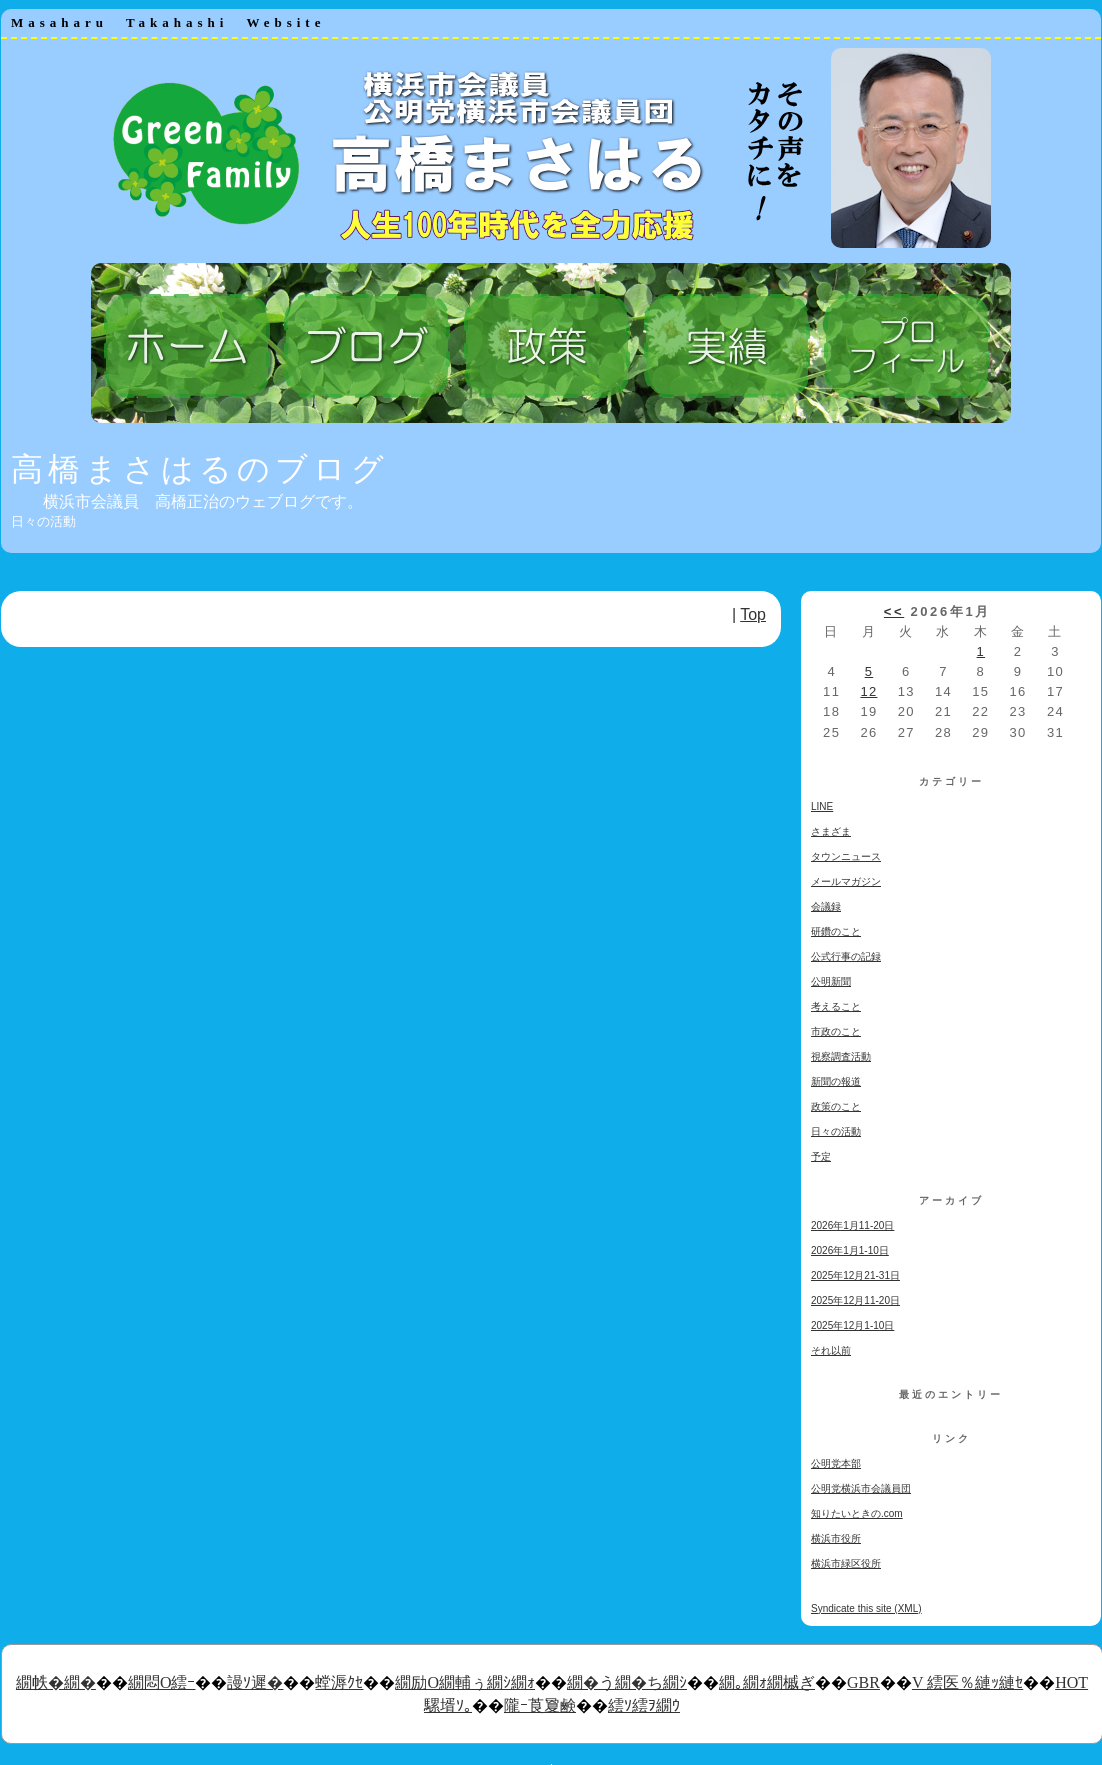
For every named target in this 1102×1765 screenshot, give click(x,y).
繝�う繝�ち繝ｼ (627, 1682)
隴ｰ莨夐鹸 (540, 1705)
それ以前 (831, 1350)
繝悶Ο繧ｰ (162, 1682)
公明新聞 (831, 981)
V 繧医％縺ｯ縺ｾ (967, 1682)
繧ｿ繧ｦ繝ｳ (644, 1705)
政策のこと (836, 1106)
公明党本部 (836, 1463)
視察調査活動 (841, 1056)
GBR (863, 1682)
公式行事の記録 (846, 956)
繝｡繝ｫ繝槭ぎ (767, 1682)
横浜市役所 (836, 1538)
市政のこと (836, 1031)
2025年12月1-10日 (852, 1325)
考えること (836, 1006)
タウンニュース (846, 856)
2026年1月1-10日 (850, 1250)
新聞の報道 (836, 1081)
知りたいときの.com (857, 1513)
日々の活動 (836, 1131)
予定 (821, 1156)
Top (753, 614)
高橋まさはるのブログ (200, 469)
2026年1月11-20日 (852, 1225)
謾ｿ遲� (255, 1682)
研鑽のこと (836, 931)
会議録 (826, 906)
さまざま (831, 831)
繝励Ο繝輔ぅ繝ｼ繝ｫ (465, 1682)
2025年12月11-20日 (855, 1300)
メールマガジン (846, 881)
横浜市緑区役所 (846, 1563)
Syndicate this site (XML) (866, 1608)
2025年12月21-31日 (855, 1275)
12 (868, 691)
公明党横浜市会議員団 (861, 1488)
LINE (822, 806)
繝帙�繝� (56, 1682)
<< (894, 611)
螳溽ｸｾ (339, 1682)
